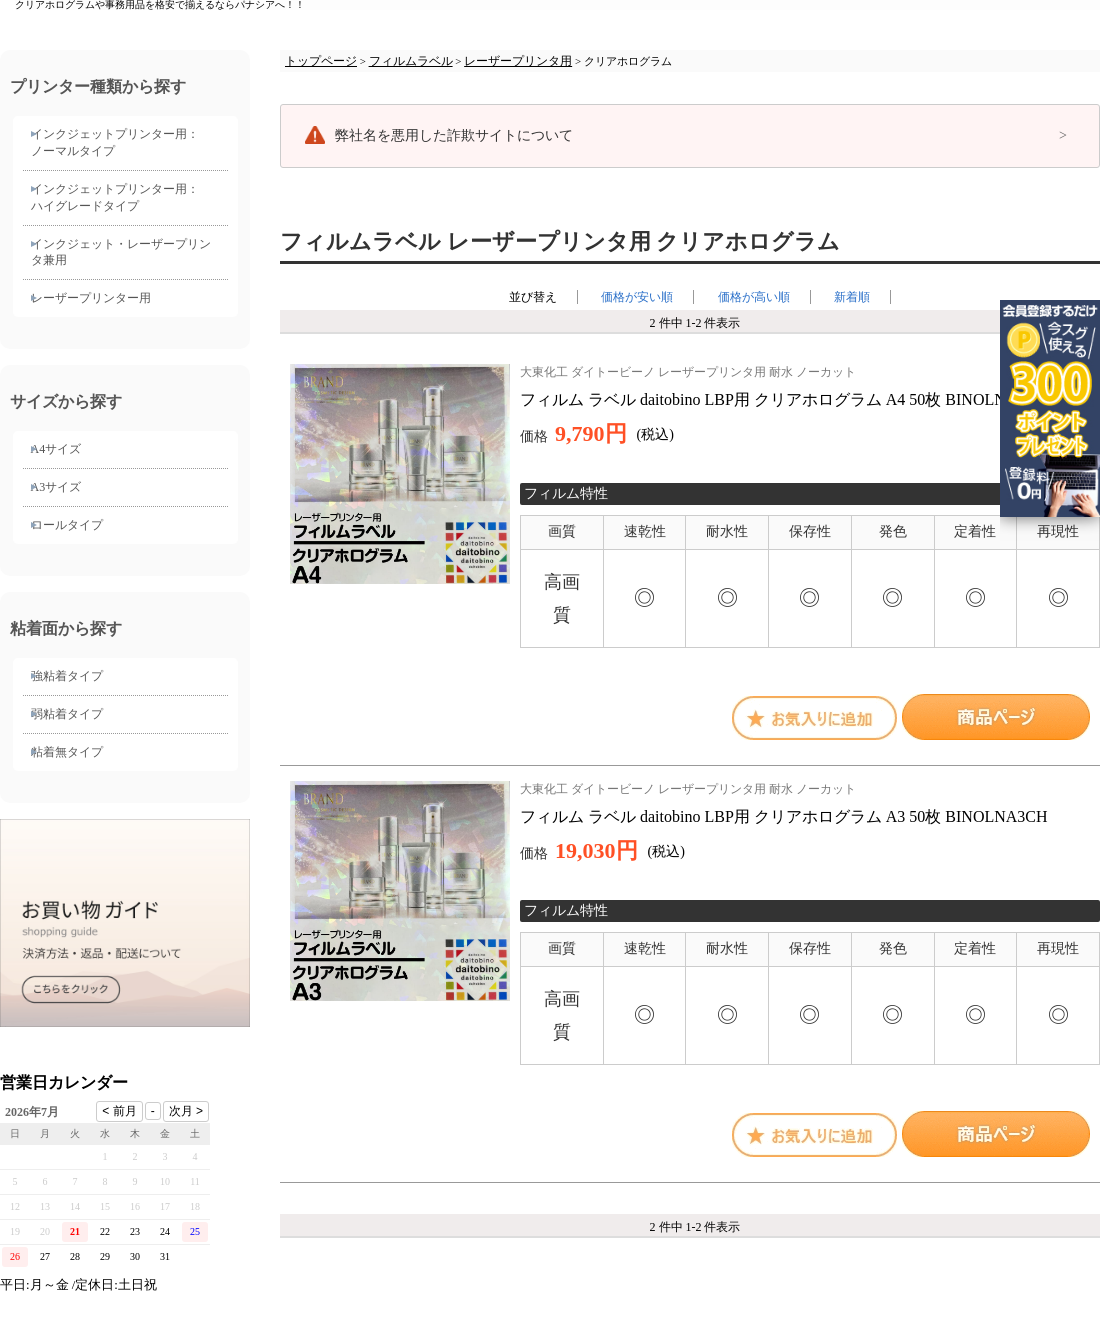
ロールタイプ (67, 525)
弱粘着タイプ (67, 714)
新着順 (852, 297)
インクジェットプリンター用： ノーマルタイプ (115, 142)
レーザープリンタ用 (518, 61)
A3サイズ (56, 487)
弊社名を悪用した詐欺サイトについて (454, 135)
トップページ (321, 61)
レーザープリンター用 (91, 298)
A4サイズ (56, 449)
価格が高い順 (754, 297)
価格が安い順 (637, 297)
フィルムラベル (411, 61)
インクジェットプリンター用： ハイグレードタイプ (115, 197)
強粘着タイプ (67, 676)
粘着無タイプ (67, 752)
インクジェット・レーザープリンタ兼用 (121, 252)
